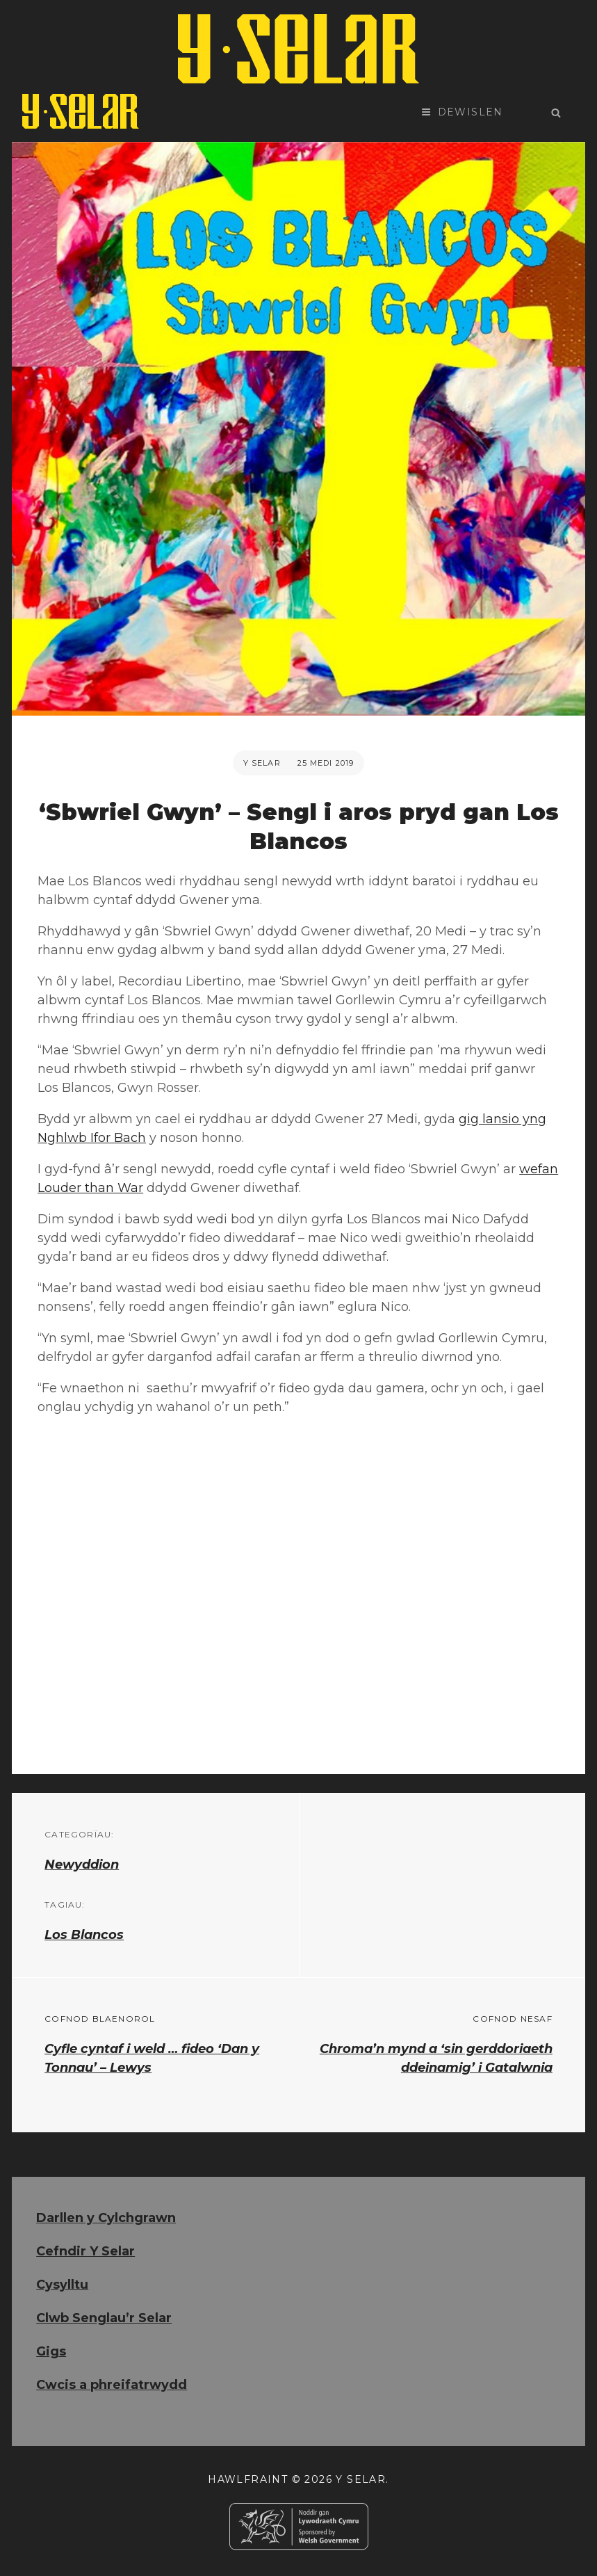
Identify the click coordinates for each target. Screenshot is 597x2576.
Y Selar (262, 763)
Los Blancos (84, 1934)
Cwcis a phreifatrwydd (111, 2384)
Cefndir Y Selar (85, 2251)
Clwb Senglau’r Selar (104, 2318)
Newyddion (81, 1864)
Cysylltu (62, 2284)
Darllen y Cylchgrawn (106, 2217)
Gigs (51, 2351)
